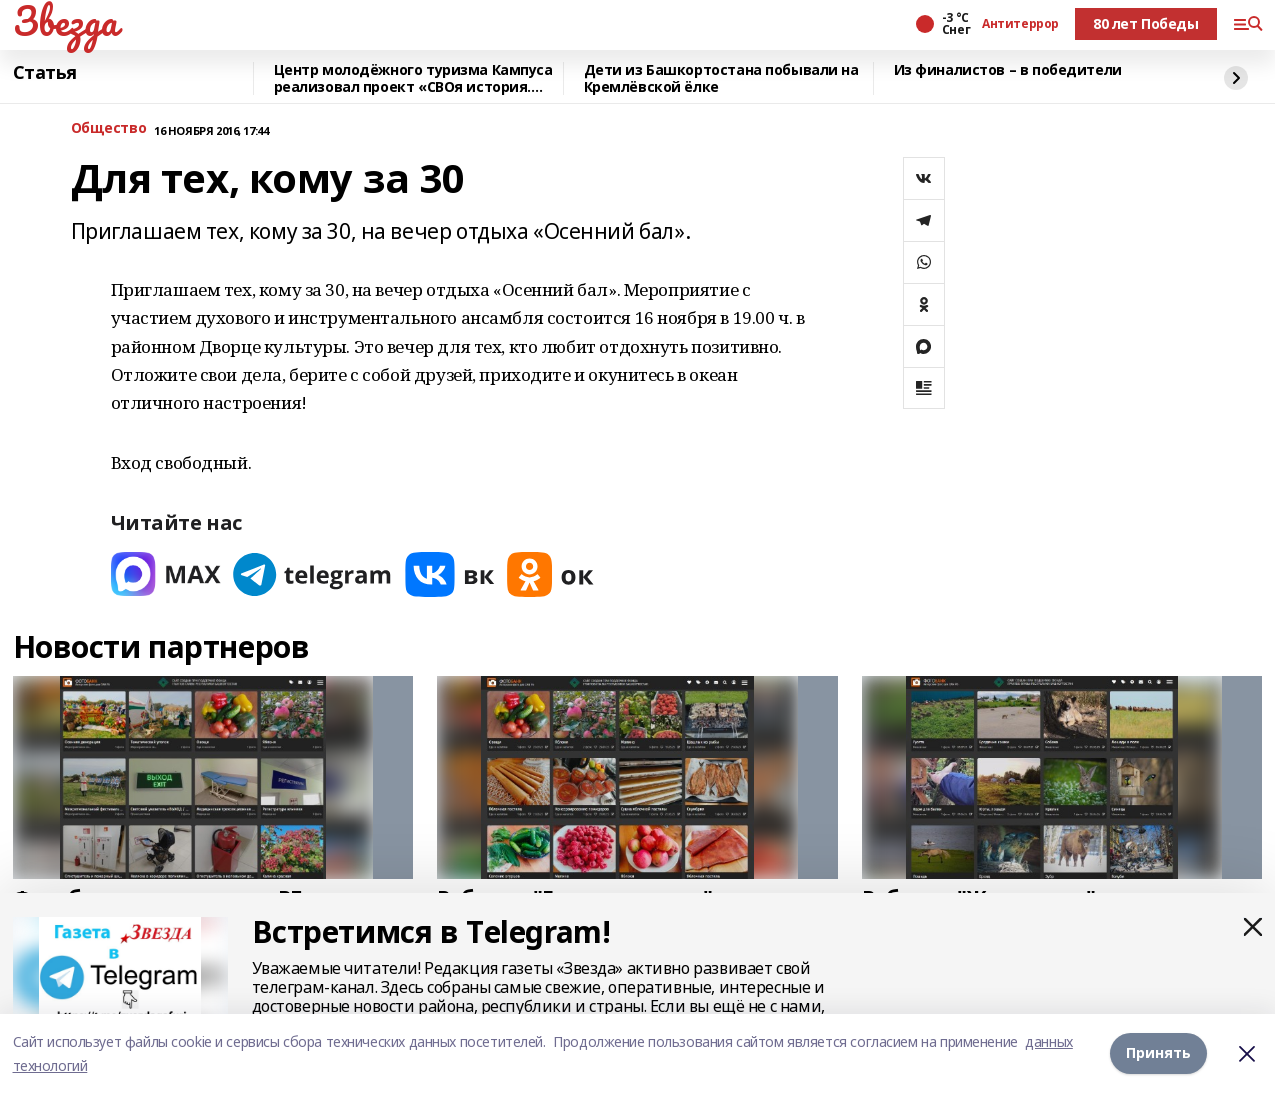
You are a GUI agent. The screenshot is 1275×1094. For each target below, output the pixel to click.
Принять (1158, 1052)
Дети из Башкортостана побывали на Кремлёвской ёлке (721, 78)
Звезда (65, 21)
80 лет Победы (1146, 23)
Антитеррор (1020, 24)
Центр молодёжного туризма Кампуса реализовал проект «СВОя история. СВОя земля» (413, 78)
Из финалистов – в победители (1008, 70)
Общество (109, 128)
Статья (45, 73)
